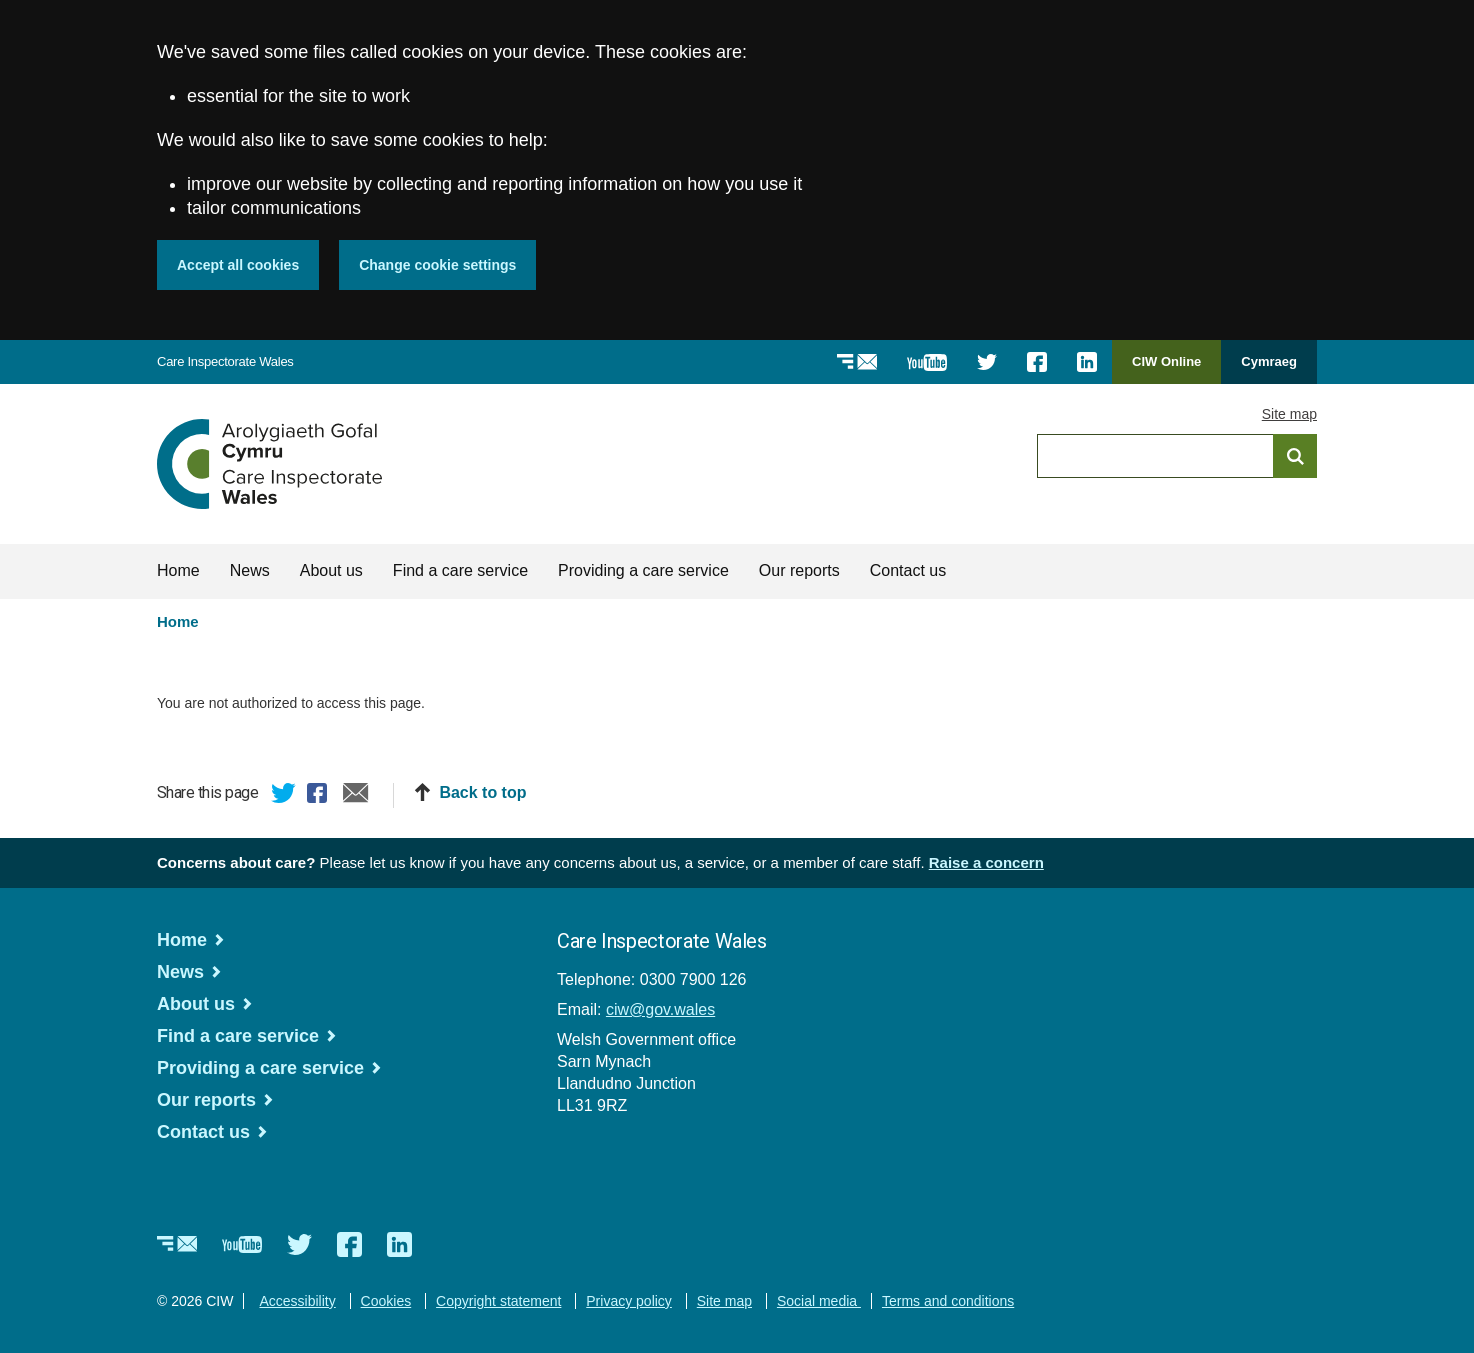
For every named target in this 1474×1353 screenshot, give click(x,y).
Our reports (799, 570)
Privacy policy (629, 1301)
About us (331, 570)
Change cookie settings (437, 265)
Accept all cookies (238, 265)
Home (178, 570)
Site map (1289, 414)
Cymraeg (1269, 361)
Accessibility (297, 1301)
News (250, 570)
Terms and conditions (948, 1301)
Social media (819, 1301)
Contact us (908, 570)
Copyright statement (498, 1301)
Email (356, 796)
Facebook (320, 796)
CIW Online (1166, 368)
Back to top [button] (482, 792)
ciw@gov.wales (660, 1009)
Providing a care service (643, 570)
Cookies (386, 1301)
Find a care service (460, 570)
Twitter (284, 796)
